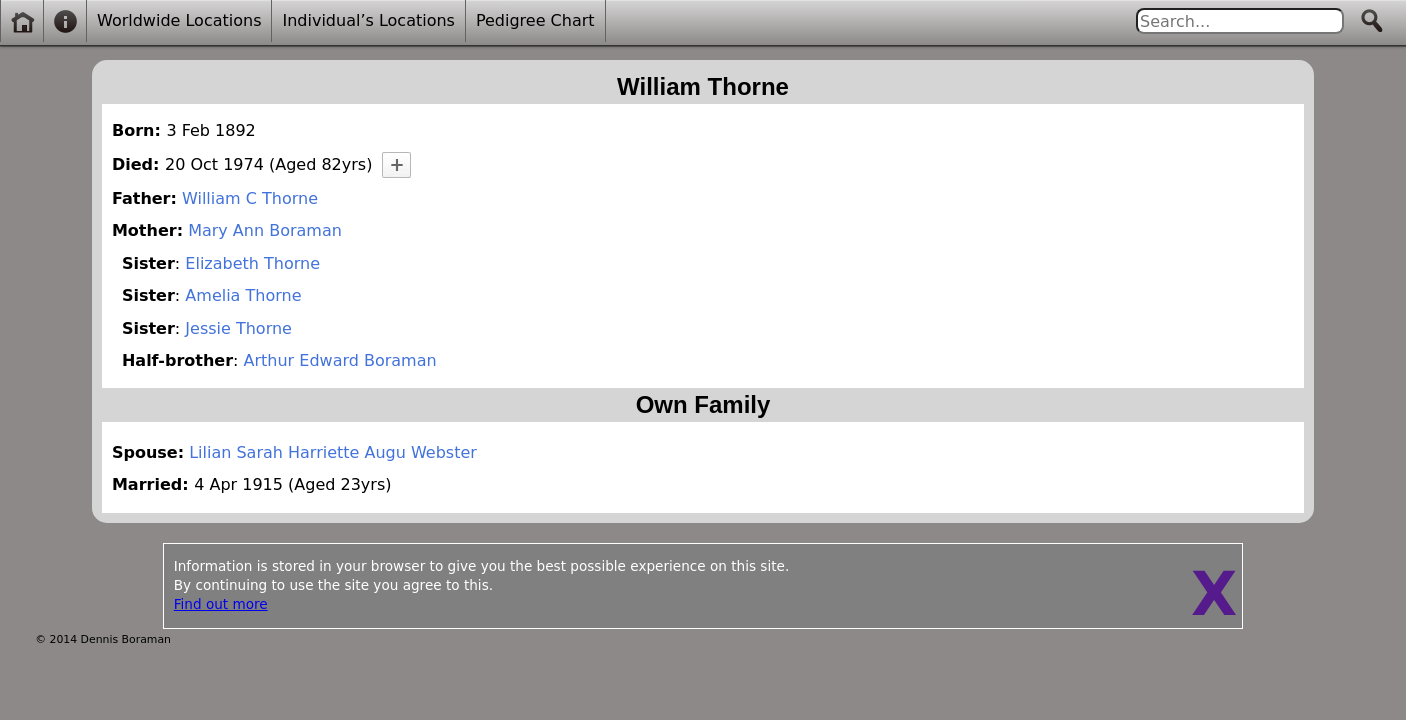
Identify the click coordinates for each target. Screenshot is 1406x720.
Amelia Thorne (243, 295)
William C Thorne (250, 198)
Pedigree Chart (535, 20)
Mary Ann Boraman (265, 230)
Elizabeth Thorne (252, 263)
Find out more (221, 604)
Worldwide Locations (179, 20)
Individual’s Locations (368, 20)
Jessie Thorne (238, 328)
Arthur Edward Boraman (340, 360)
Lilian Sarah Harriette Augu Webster (333, 452)
